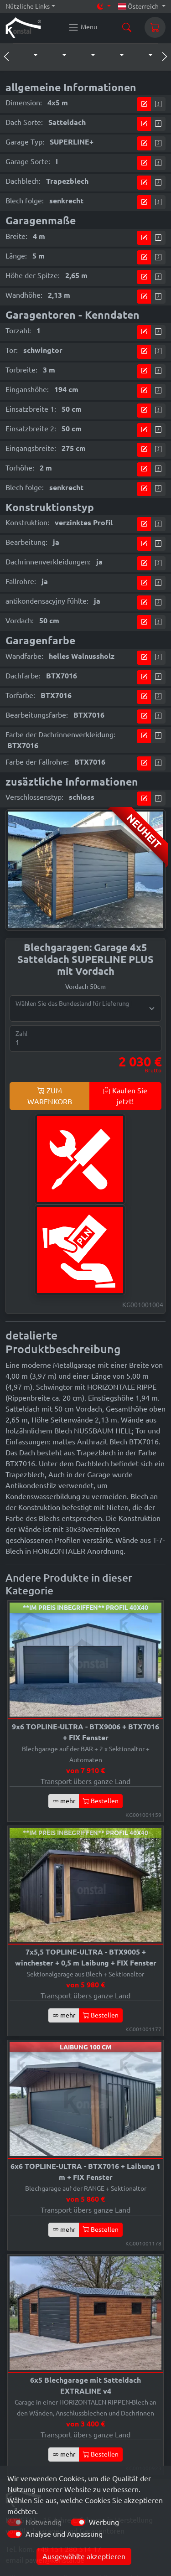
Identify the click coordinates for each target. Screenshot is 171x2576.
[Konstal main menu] (82, 27)
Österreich (139, 6)
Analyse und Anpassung (64, 2534)
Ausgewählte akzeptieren (83, 2556)
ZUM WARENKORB (49, 1096)
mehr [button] (63, 1801)
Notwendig (44, 2522)
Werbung (104, 2522)
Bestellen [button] (101, 1801)
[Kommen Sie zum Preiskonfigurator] (144, 104)
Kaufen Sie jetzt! (125, 1096)
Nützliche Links (27, 6)
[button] (26, 55)
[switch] (78, 2522)
